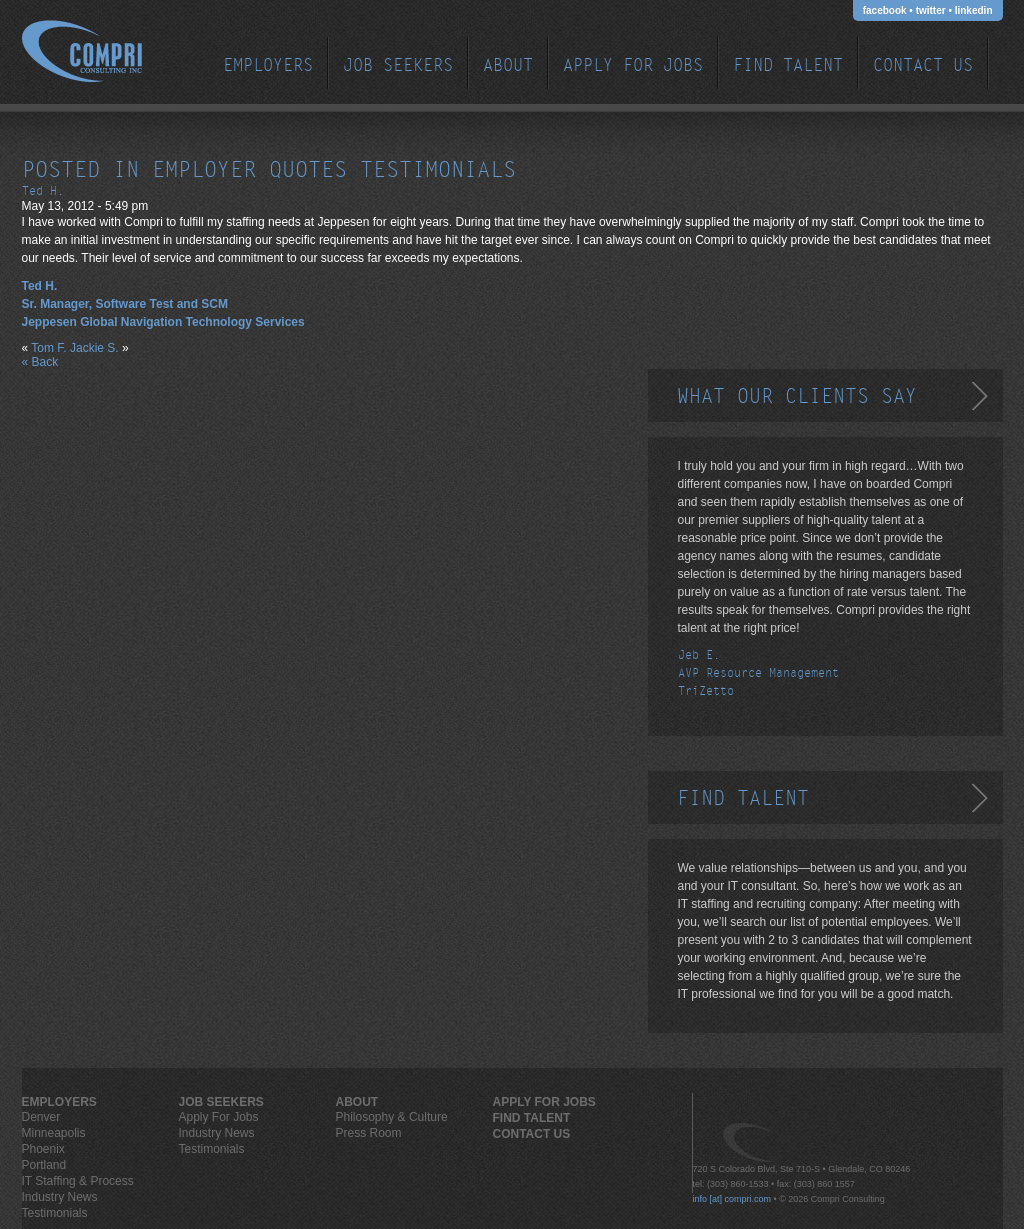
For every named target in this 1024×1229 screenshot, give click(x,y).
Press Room (369, 1133)
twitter (931, 10)
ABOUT (508, 65)
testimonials (438, 170)
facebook (885, 10)
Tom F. (48, 348)
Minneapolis (54, 1133)
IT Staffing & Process (78, 1181)
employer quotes (249, 170)
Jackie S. (94, 348)
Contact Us (923, 65)
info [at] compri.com (732, 1199)
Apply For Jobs (633, 65)
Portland (44, 1165)
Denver (41, 1117)
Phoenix (43, 1149)
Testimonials (55, 1213)
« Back (40, 362)
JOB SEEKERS (398, 65)
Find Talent (788, 65)
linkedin (974, 10)
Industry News (60, 1197)
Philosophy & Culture (392, 1117)
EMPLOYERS (268, 65)
